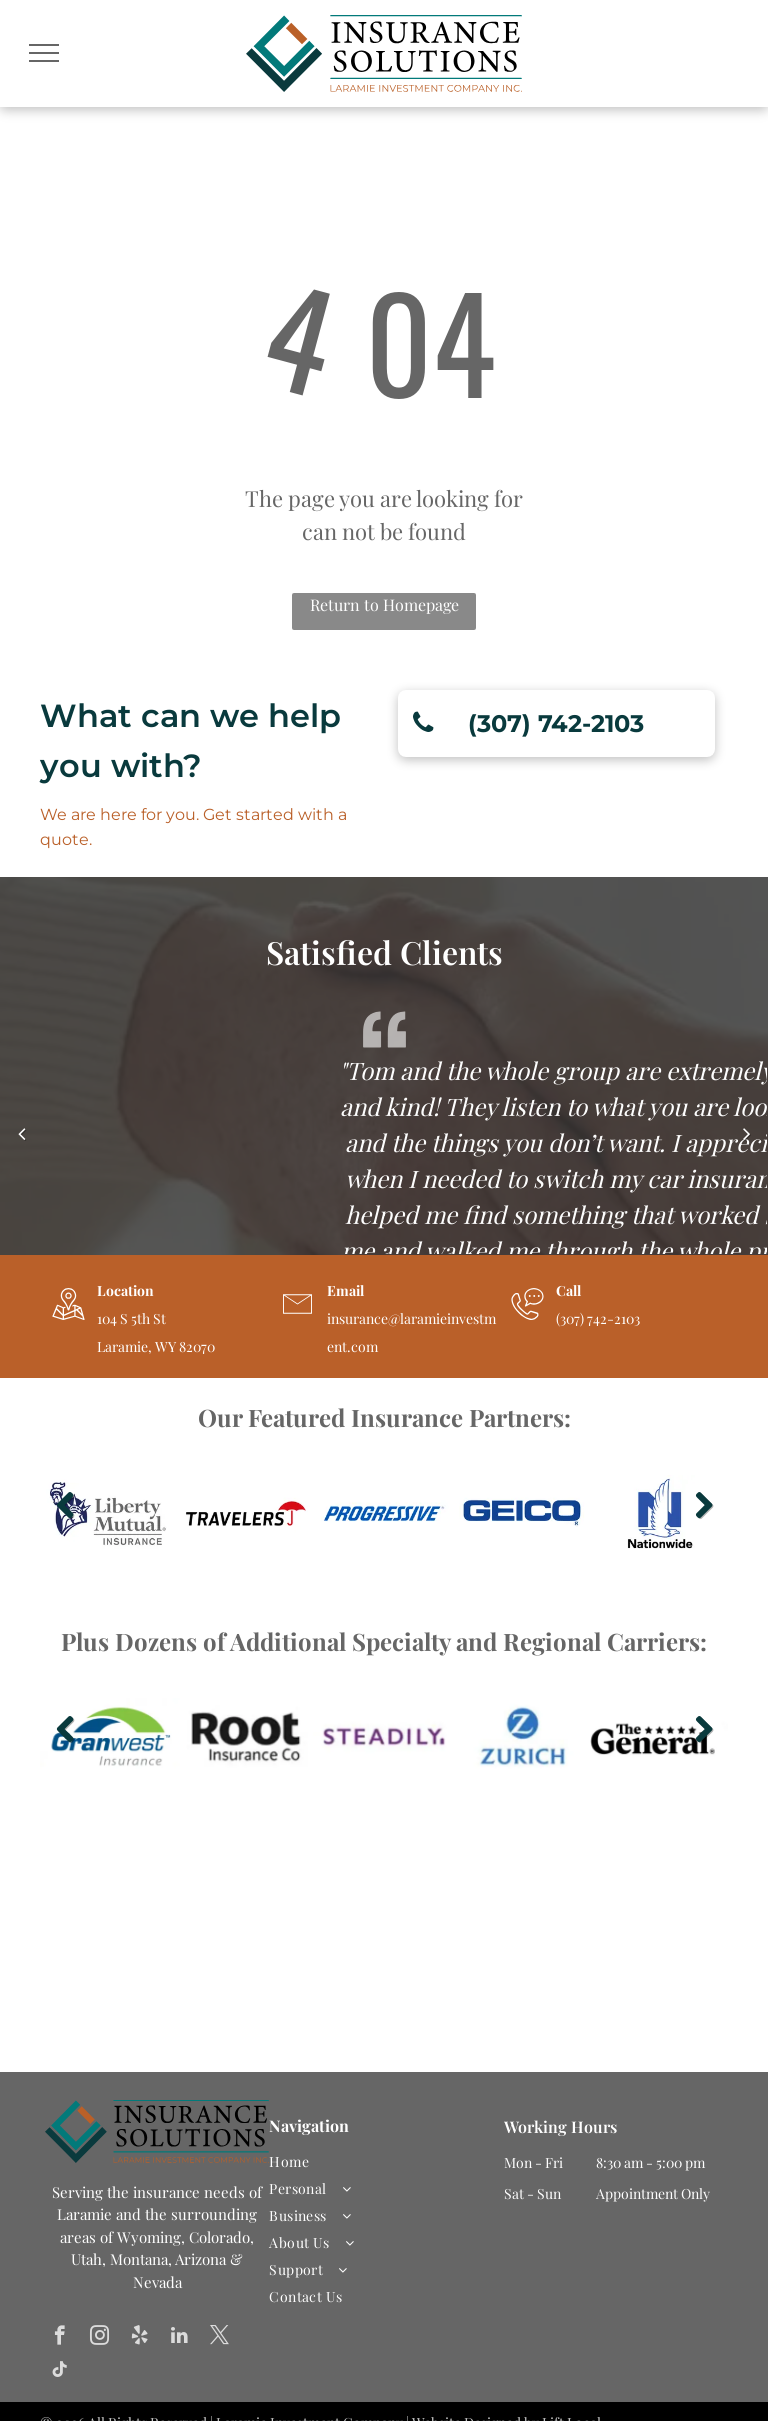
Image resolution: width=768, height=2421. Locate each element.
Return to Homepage (384, 604)
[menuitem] (376, 2161)
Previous (62, 1520)
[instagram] (99, 2338)
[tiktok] (59, 2372)
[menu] (44, 53)
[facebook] (59, 2338)
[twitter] (219, 2338)
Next (704, 1520)
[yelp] (139, 2338)
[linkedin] (179, 2338)
